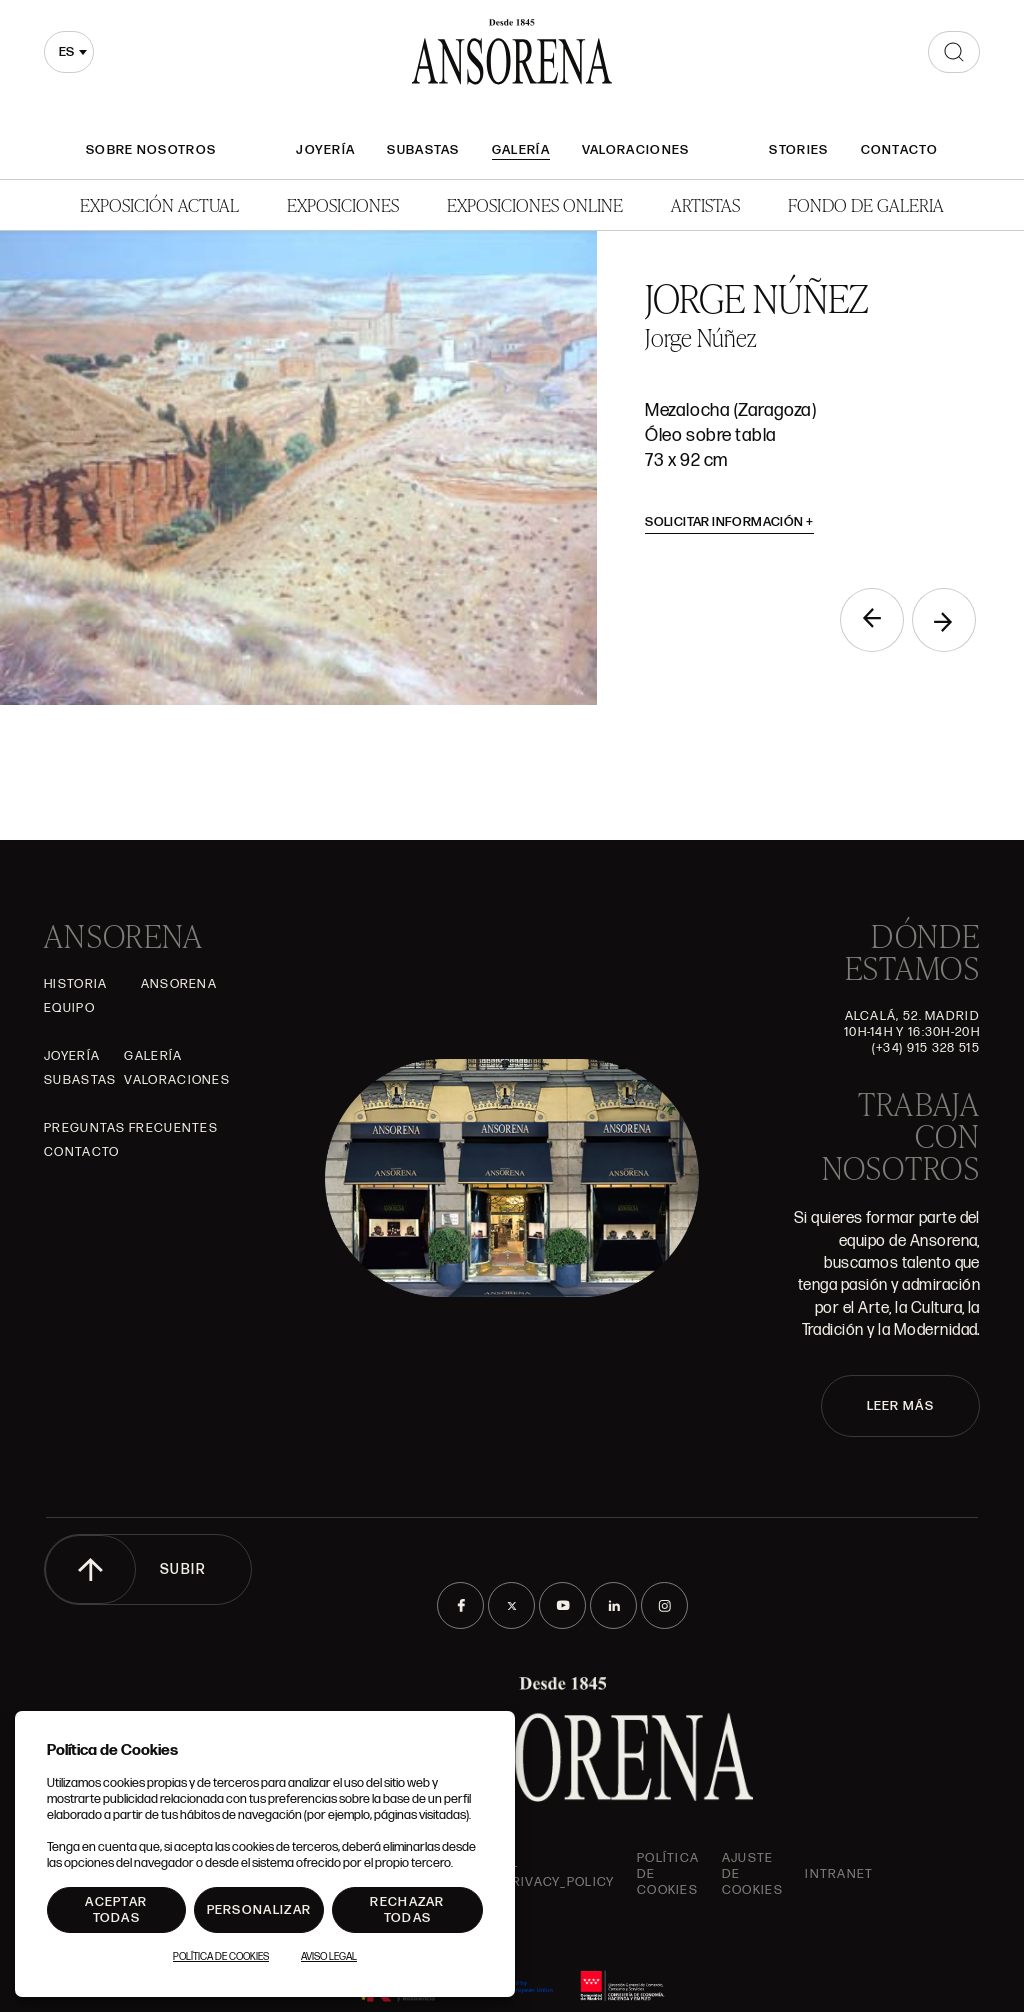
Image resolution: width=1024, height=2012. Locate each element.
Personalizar (259, 1910)
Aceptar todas (116, 1910)
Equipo (69, 1008)
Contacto (899, 150)
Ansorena (179, 984)
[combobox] (69, 52)
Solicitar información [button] (729, 522)
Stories (798, 150)
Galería (521, 150)
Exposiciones (343, 204)
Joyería (325, 150)
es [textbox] (66, 52)
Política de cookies (668, 1874)
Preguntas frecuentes (131, 1128)
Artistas (705, 204)
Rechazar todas (407, 1910)
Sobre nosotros (151, 150)
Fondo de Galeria (866, 204)
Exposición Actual (159, 204)
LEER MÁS (900, 1406)
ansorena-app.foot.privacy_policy (526, 1874)
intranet (839, 1874)
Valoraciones (636, 150)
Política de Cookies (221, 1957)
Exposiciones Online (535, 204)
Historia (75, 984)
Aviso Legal (329, 1957)
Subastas (423, 150)
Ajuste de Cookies (752, 1874)
